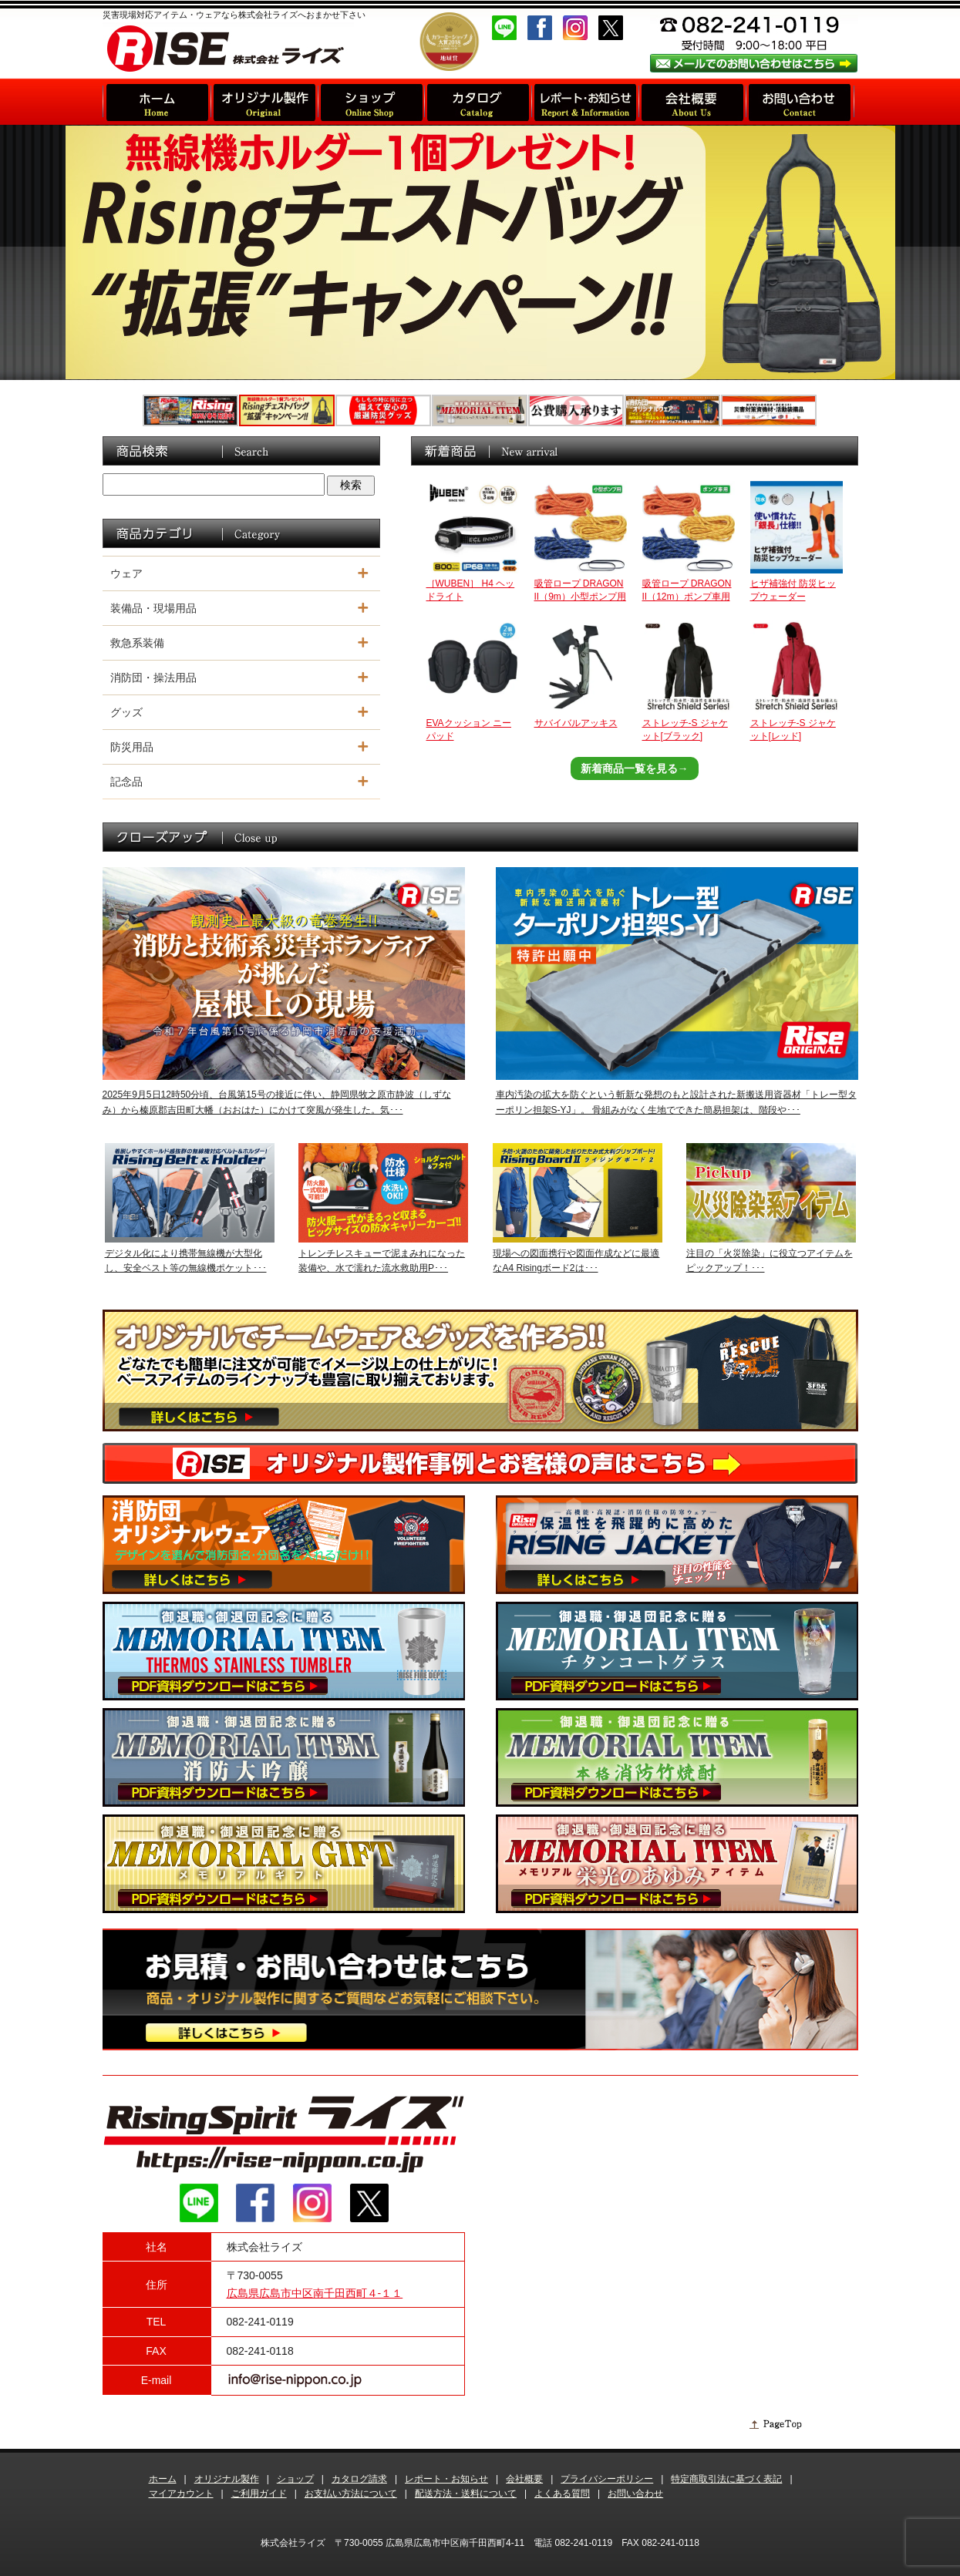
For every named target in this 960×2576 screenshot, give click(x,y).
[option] (480, 252)
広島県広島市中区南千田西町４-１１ (315, 2293)
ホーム (163, 2478)
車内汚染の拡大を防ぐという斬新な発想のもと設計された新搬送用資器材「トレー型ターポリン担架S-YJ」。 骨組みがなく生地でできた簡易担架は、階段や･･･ (676, 1102)
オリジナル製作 (226, 2478)
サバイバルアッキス (576, 723)
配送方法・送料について (466, 2493)
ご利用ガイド (259, 2493)
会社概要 (524, 2478)
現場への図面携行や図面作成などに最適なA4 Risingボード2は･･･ (576, 1260)
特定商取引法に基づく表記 (726, 2478)
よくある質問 (562, 2493)
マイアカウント (181, 2493)
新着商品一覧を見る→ (635, 768)
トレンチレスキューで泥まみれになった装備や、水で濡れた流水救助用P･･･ (381, 1260)
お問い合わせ (635, 2493)
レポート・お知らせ (446, 2478)
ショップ (295, 2478)
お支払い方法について (351, 2493)
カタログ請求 (359, 2478)
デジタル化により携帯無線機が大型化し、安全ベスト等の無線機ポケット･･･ (186, 1260)
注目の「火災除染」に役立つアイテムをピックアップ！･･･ (769, 1260)
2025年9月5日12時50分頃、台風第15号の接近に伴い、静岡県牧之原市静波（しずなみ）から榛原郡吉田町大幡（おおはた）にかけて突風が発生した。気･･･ (277, 1102)
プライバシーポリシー (607, 2478)
